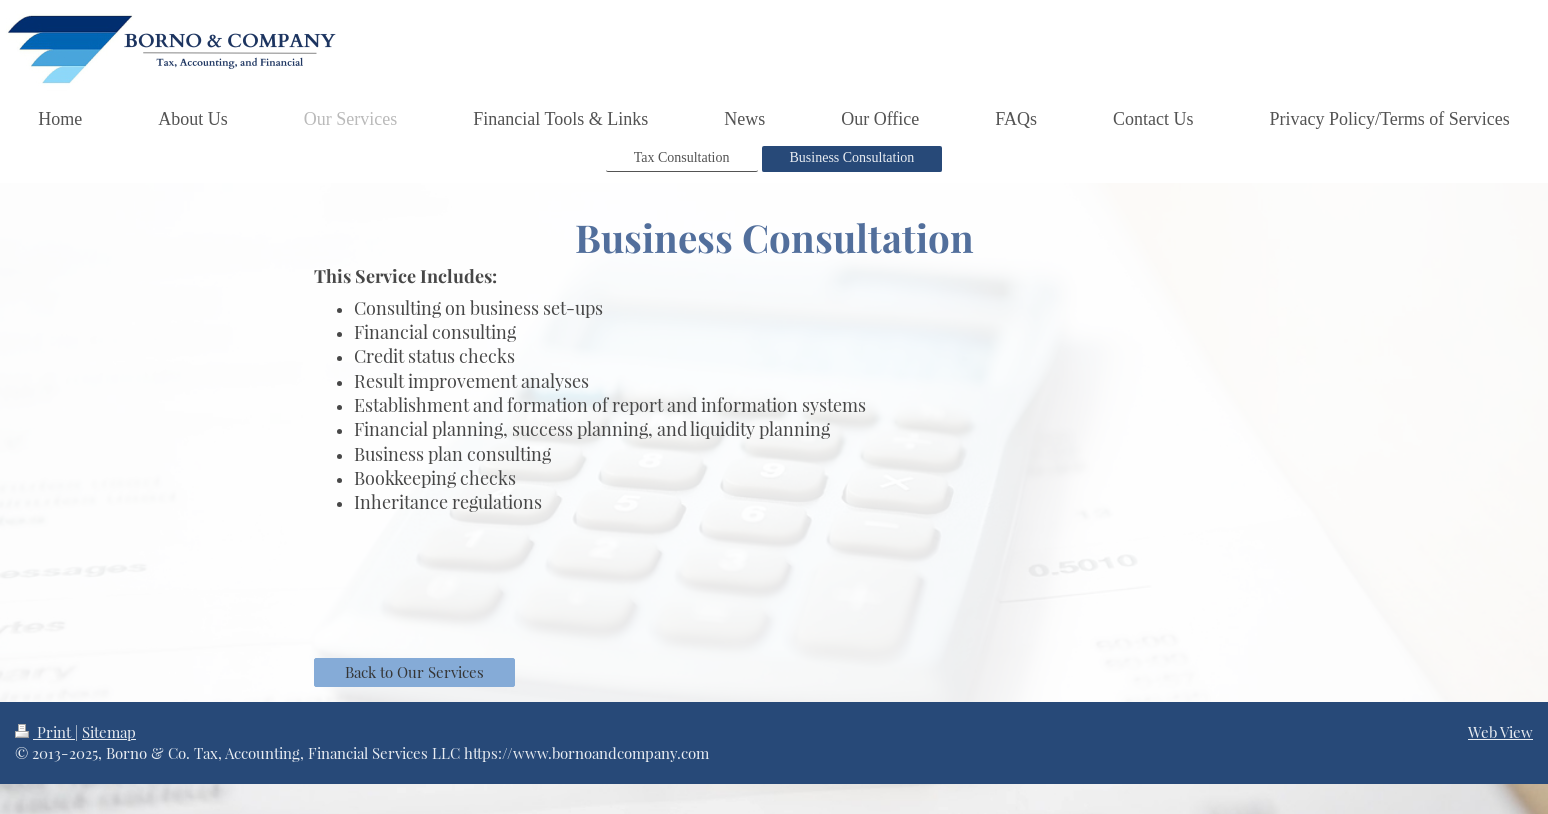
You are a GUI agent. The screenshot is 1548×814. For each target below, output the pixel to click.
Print (45, 732)
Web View (1500, 732)
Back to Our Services (414, 672)
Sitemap (109, 732)
